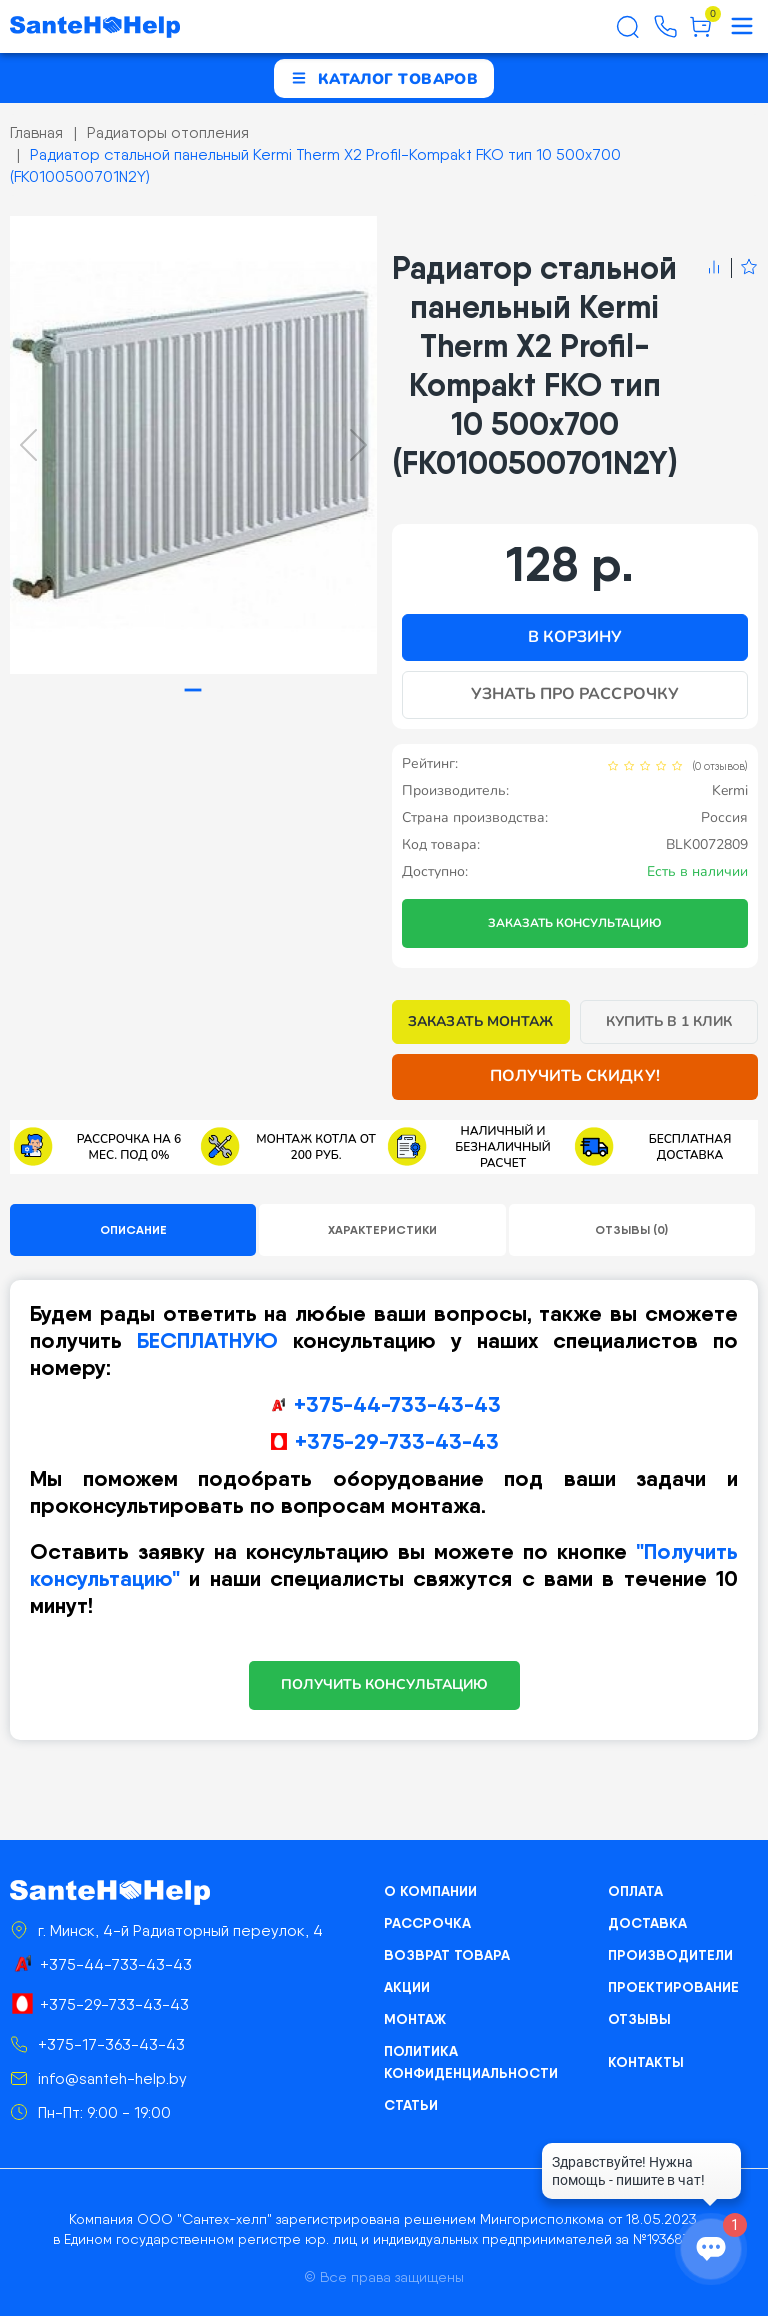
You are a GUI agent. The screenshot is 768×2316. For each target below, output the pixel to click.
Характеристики (382, 1229)
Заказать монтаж (480, 1021)
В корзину (575, 637)
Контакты (646, 2062)
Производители (670, 1955)
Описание (133, 1229)
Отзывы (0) (631, 1229)
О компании (430, 1891)
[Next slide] (358, 445)
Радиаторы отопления (168, 132)
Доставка (647, 1923)
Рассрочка (427, 1923)
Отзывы (639, 2019)
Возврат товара (447, 1955)
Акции (407, 1987)
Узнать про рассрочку (575, 694)
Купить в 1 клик (669, 1021)
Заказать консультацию (575, 923)
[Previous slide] (28, 445)
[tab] (193, 690)
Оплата (635, 1891)
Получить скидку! (575, 1076)
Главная (36, 132)
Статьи (411, 2105)
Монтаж (415, 2019)
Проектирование (673, 1987)
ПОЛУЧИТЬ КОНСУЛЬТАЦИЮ (384, 1684)
